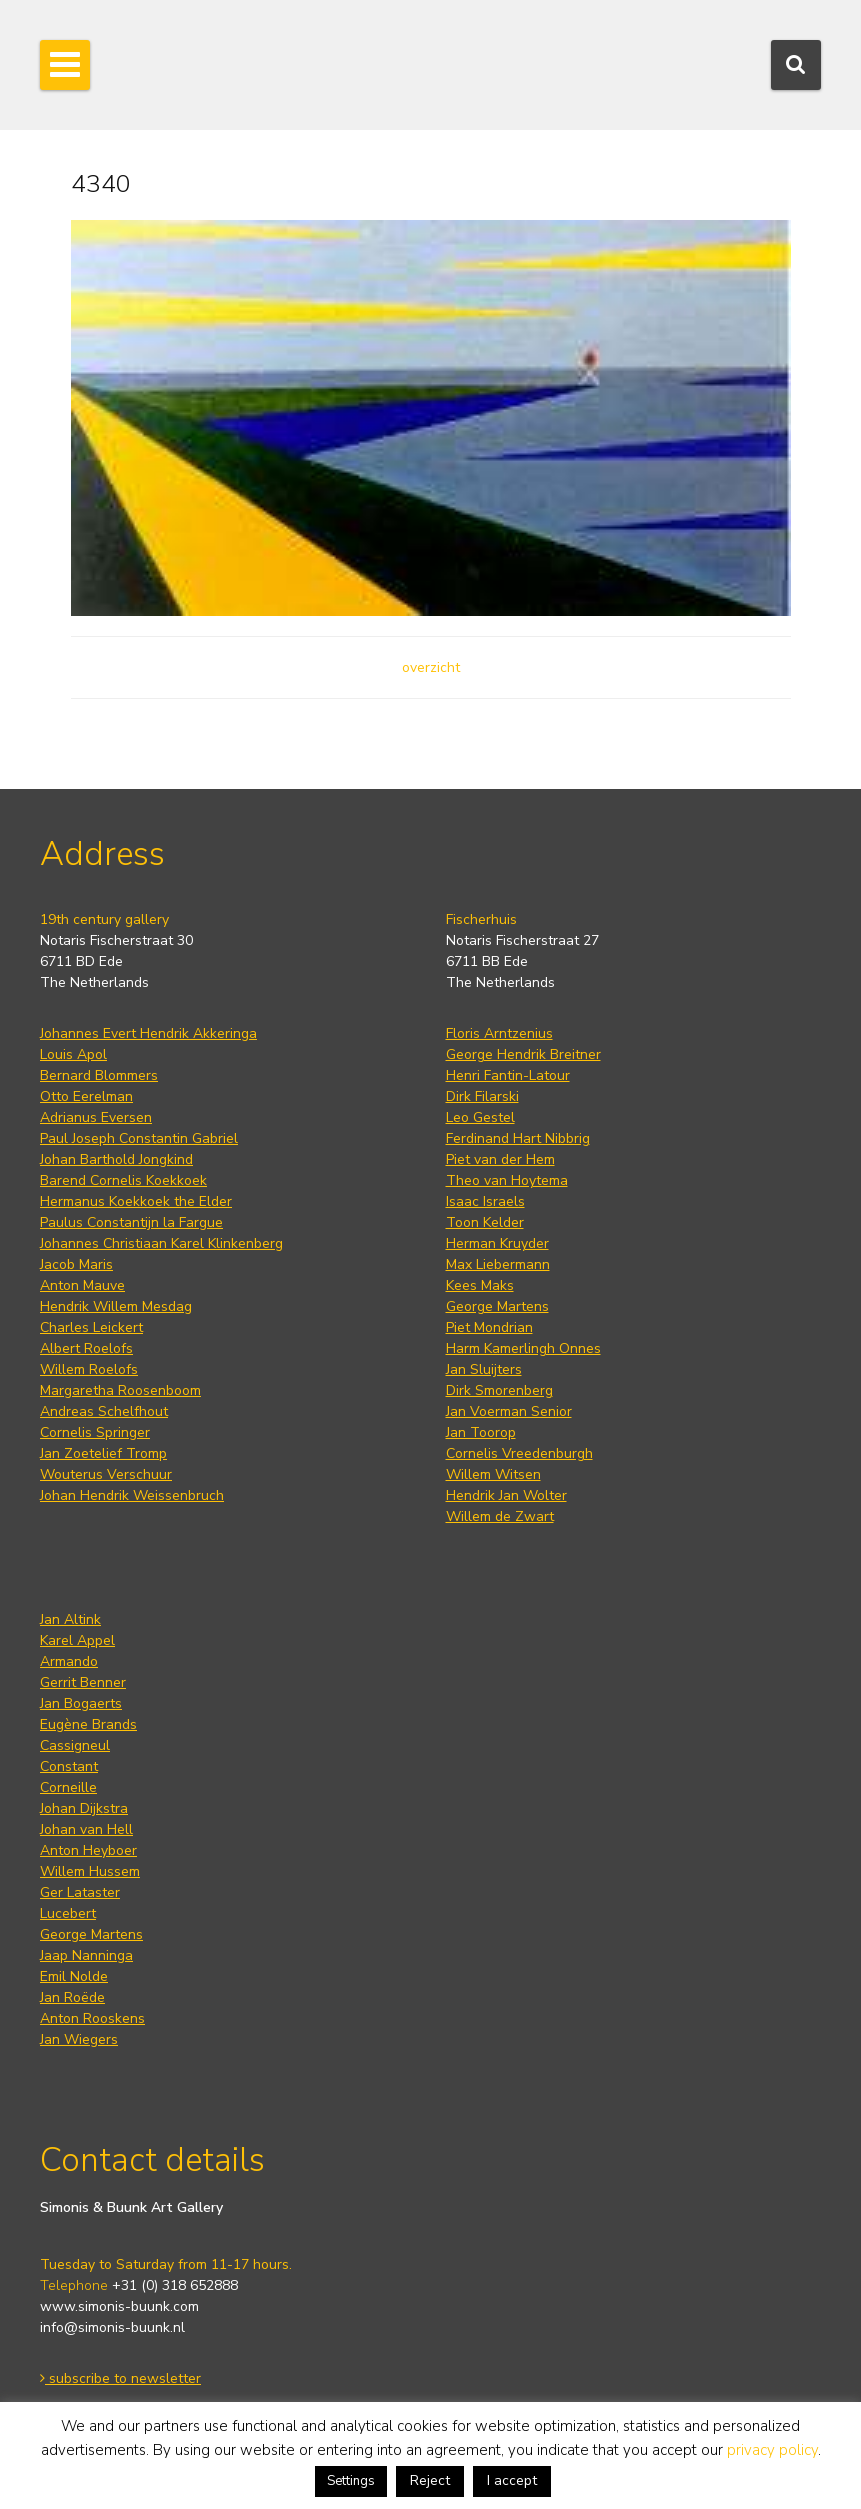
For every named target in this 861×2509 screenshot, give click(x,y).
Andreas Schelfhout (104, 1411)
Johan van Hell (86, 1829)
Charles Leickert (91, 1327)
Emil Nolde (74, 1976)
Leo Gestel (480, 1117)
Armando (69, 1661)
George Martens (497, 1306)
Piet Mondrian (489, 1327)
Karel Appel (77, 1640)
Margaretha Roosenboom (120, 1390)
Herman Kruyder (497, 1243)
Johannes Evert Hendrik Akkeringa (148, 1033)
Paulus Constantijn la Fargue (131, 1222)
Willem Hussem (90, 1871)
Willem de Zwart (500, 1516)
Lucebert (68, 1913)
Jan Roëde (72, 1997)
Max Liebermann (498, 1264)
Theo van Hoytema (507, 1180)
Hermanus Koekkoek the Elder (136, 1201)
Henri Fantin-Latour (508, 1075)
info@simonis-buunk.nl (112, 2327)
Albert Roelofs (86, 1348)
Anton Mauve (82, 1285)
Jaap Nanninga (86, 1955)
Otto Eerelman (86, 1096)
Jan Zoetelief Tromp (103, 1453)
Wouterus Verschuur (106, 1474)
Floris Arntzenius (499, 1033)
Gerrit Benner (83, 1682)
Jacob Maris (76, 1264)
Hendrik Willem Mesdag (116, 1306)
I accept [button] (512, 2480)
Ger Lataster (80, 1892)
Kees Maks (480, 1285)
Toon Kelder (485, 1222)
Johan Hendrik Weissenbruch (132, 1495)
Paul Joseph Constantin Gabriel (139, 1138)
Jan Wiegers (79, 2039)
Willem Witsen (493, 1474)
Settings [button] (351, 2481)
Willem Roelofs (89, 1369)
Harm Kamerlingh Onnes (523, 1348)
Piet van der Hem (500, 1159)
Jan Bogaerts (81, 1703)
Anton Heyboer (88, 1850)
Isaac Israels (485, 1201)
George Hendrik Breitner (523, 1054)
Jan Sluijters (484, 1369)
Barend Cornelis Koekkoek (123, 1180)
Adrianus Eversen (96, 1117)
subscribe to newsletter (120, 2378)
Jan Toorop (481, 1432)
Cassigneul (75, 1745)
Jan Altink (70, 1619)
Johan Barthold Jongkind (116, 1159)
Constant (69, 1766)
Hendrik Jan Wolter (506, 1495)
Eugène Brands (88, 1724)
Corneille (68, 1787)
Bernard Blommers (99, 1075)
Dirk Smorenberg (499, 1390)
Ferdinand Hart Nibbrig (518, 1138)
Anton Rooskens (92, 2018)
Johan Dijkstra (84, 1808)
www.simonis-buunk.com (119, 2306)
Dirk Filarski (482, 1096)
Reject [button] (430, 2480)
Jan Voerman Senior (509, 1411)
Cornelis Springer (95, 1432)
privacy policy (772, 2450)
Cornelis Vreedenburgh (519, 1453)
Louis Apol (73, 1054)
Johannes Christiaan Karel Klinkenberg (161, 1243)
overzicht (431, 667)
